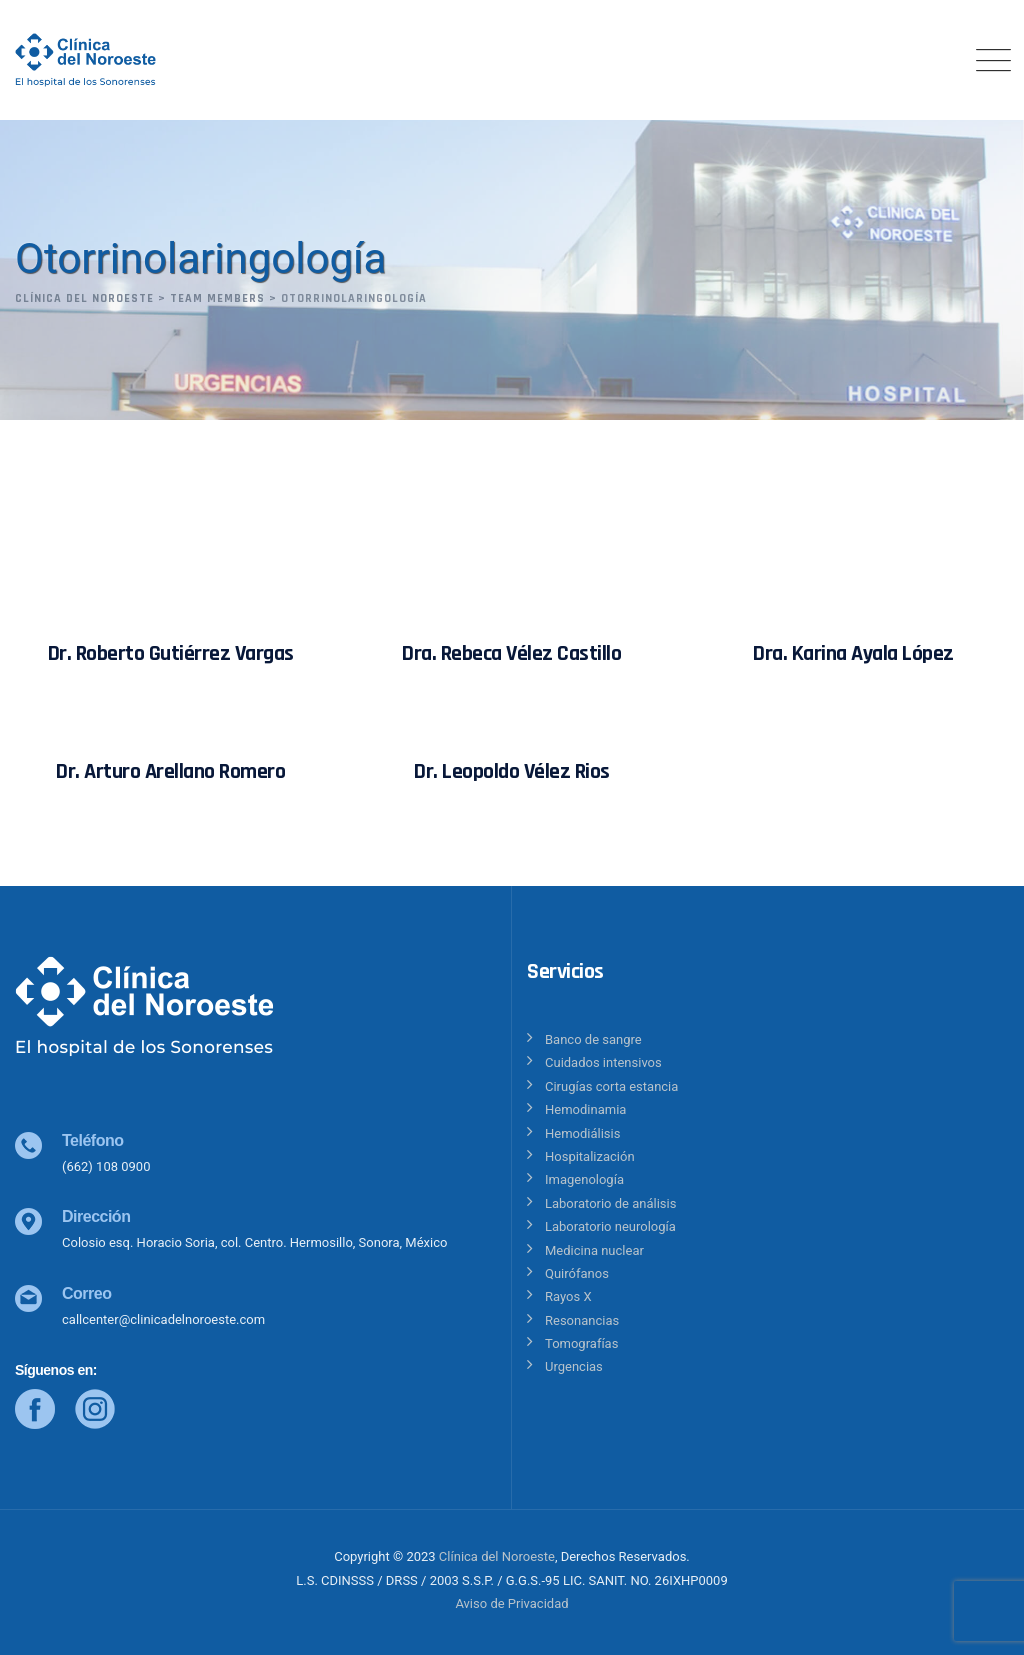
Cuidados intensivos (603, 1062)
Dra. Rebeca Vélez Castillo (511, 654)
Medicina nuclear (594, 1250)
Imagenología (584, 1179)
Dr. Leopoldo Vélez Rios (512, 772)
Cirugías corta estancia (611, 1086)
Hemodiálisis (582, 1133)
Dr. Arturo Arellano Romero (170, 772)
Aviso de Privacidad (511, 1603)
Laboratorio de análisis (610, 1203)
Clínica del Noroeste (497, 1556)
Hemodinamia (585, 1109)
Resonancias (582, 1320)
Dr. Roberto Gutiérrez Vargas (171, 654)
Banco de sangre (593, 1039)
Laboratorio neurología (610, 1226)
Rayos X (568, 1296)
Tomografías (581, 1343)
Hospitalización (590, 1156)
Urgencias (574, 1366)
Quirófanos (577, 1273)
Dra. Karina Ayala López (853, 654)
